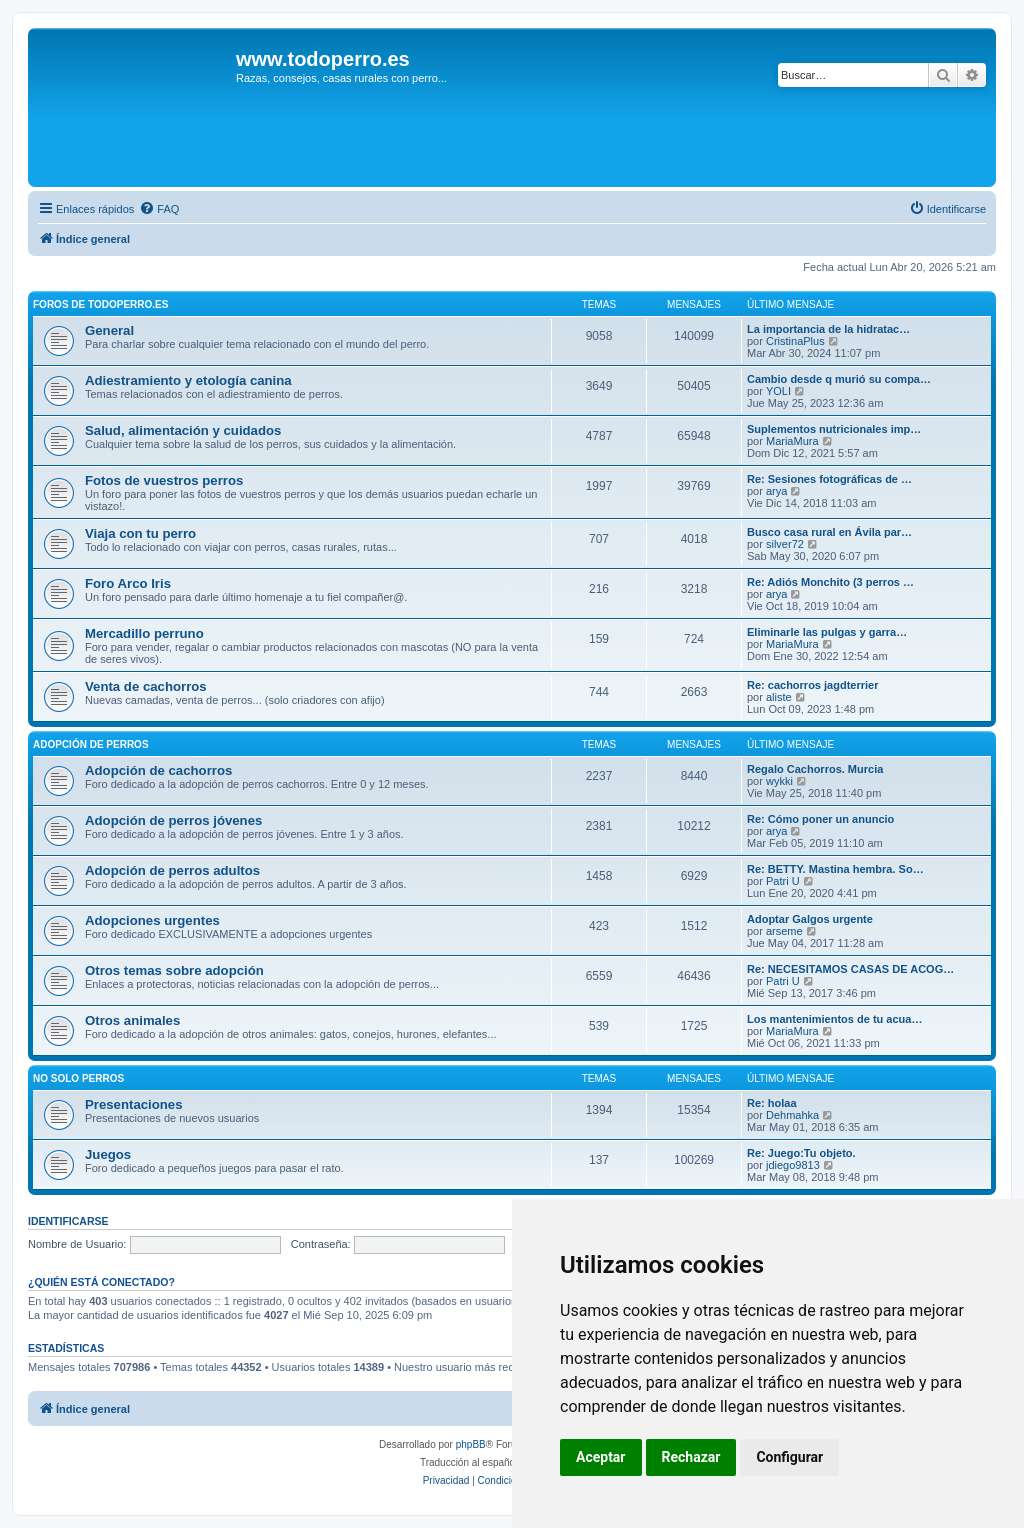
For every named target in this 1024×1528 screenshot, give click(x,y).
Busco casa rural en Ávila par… (829, 532)
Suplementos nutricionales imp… (834, 429)
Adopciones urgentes (152, 920)
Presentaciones (134, 1104)
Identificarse (68, 1221)
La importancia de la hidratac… (828, 329)
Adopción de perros (91, 744)
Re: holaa (772, 1103)
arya (776, 491)
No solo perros (78, 1078)
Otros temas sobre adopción (174, 970)
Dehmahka (792, 1115)
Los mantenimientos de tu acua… (834, 1019)
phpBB (471, 1444)
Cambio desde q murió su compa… (839, 379)
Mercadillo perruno (144, 633)
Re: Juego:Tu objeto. (801, 1153)
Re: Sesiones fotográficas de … (829, 479)
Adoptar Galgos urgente (810, 919)
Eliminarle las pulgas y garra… (827, 632)
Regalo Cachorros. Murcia (815, 769)
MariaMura (792, 441)
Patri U (783, 881)
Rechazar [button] (691, 1457)
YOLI (778, 391)
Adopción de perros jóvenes (173, 820)
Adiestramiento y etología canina (188, 380)
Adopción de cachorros (158, 770)
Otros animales (132, 1020)
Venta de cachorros (146, 686)
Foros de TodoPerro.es (100, 304)
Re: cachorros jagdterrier (812, 685)
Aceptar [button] (601, 1457)
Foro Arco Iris (128, 583)
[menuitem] (159, 209)
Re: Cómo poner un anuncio (820, 819)
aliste (779, 697)
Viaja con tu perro (140, 533)
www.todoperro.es (323, 59)
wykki (779, 781)
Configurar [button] (789, 1457)
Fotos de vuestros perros (164, 480)
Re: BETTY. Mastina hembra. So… (835, 869)
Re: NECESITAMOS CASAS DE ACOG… (850, 969)
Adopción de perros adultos (172, 870)
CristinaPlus (795, 341)
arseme (784, 931)
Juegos (108, 1154)
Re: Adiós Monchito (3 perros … (830, 582)
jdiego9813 (793, 1165)
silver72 (785, 544)
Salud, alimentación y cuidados (183, 430)
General (109, 330)
